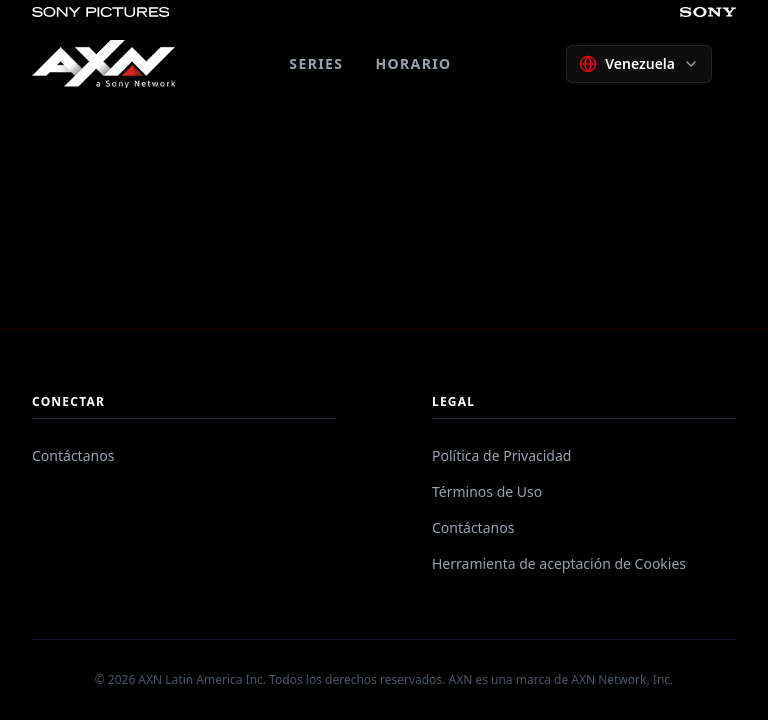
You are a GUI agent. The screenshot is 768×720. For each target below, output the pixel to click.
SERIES (316, 63)
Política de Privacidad (501, 455)
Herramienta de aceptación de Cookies (559, 563)
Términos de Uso (487, 491)
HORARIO (413, 63)
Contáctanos (73, 455)
